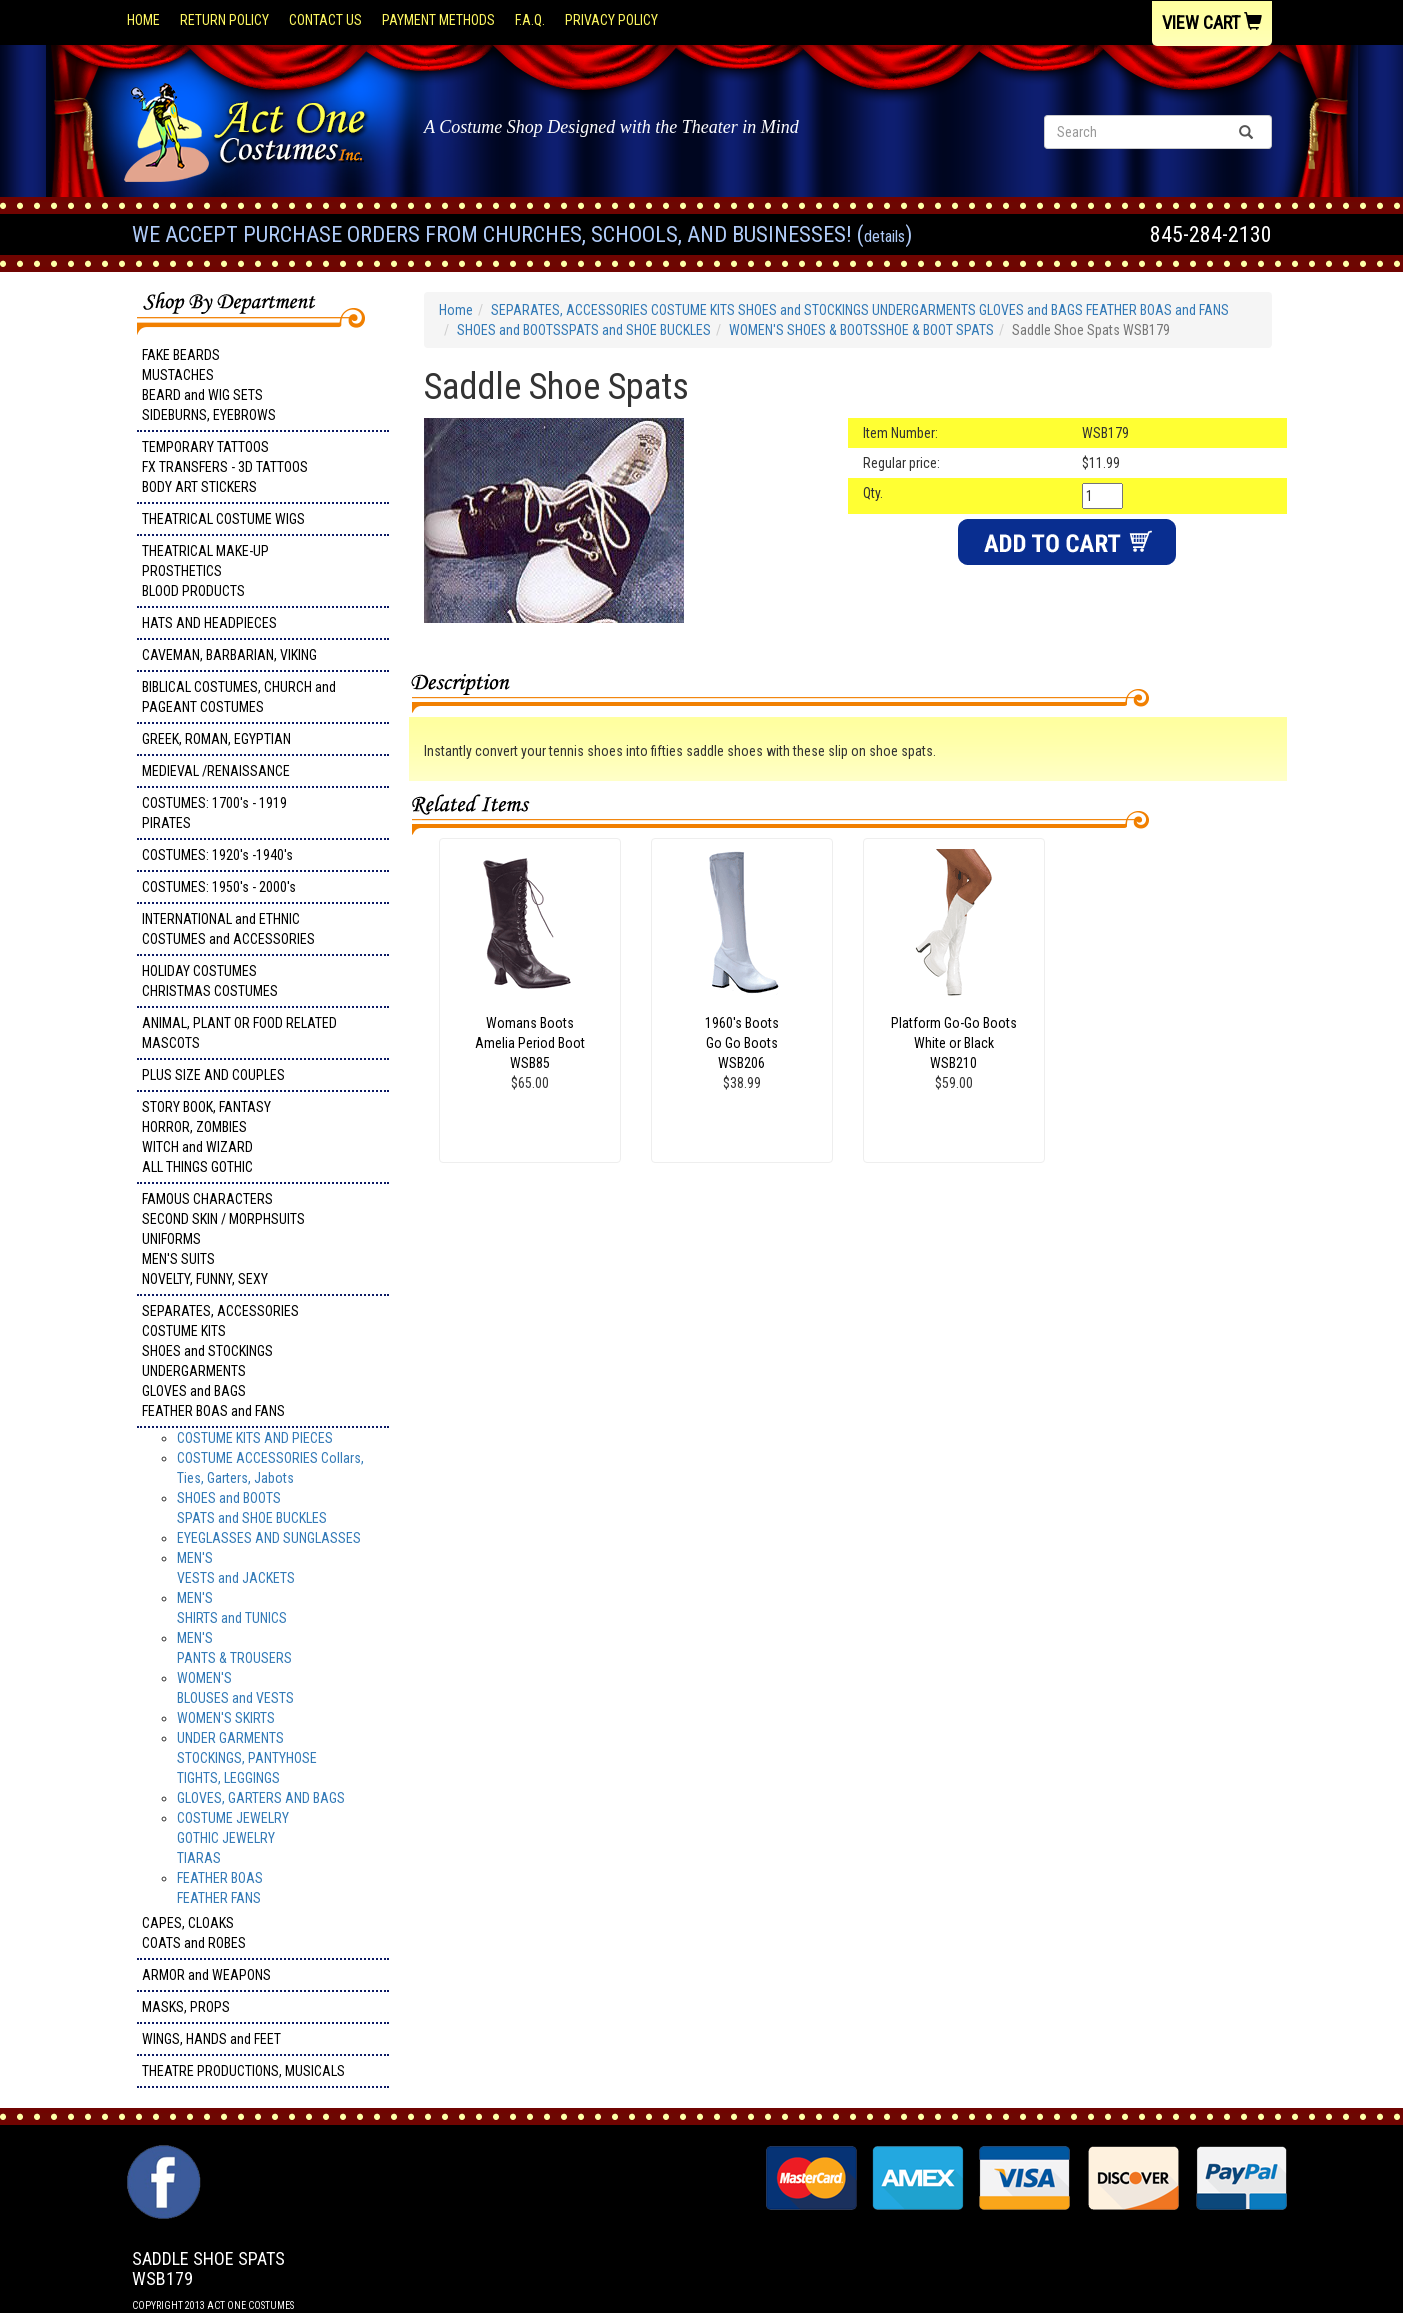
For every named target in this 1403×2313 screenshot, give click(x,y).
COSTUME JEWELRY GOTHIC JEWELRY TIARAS (233, 1838)
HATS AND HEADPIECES (209, 623)
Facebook (161, 2155)
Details (884, 236)
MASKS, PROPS (186, 2007)
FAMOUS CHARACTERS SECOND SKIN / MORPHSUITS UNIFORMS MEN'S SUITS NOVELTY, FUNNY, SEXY (223, 1239)
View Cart (1212, 22)
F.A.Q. (530, 20)
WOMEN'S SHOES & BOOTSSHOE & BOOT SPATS (861, 330)
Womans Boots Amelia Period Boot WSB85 (530, 1043)
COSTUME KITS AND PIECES (255, 1438)
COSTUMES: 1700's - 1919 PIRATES (214, 813)
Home (143, 20)
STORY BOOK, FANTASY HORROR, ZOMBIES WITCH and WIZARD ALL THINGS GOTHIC (206, 1137)
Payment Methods (438, 20)
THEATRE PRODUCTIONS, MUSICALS (243, 2071)
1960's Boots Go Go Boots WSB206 (742, 1043)
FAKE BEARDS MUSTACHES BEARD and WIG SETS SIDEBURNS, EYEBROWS (209, 385)
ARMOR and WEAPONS (206, 1975)
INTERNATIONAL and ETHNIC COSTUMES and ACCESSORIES (228, 929)
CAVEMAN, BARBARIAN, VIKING (229, 655)
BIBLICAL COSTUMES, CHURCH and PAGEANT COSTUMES (239, 697)
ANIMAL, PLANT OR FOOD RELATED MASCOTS (239, 1033)
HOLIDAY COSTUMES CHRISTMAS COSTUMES (210, 981)
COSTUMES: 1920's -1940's (217, 855)
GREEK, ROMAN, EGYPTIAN (216, 739)
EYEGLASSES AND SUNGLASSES (269, 1538)
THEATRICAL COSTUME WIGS (223, 519)
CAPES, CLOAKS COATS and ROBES (194, 1933)
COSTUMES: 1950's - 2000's (219, 887)
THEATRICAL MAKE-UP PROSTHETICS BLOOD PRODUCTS (205, 571)
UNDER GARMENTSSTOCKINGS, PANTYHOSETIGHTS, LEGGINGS (247, 1758)
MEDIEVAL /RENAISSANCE (216, 771)
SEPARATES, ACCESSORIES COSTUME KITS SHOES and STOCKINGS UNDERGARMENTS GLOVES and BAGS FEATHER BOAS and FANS (220, 1361)
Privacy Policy (611, 20)
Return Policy (224, 20)
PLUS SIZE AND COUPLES (213, 1075)
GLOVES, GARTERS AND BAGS (261, 1798)
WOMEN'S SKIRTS (226, 1718)
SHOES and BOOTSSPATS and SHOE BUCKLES (584, 330)
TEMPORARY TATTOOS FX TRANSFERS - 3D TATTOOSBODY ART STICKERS (225, 467)
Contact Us (325, 20)
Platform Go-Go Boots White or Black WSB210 (954, 1043)
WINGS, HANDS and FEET (211, 2039)
